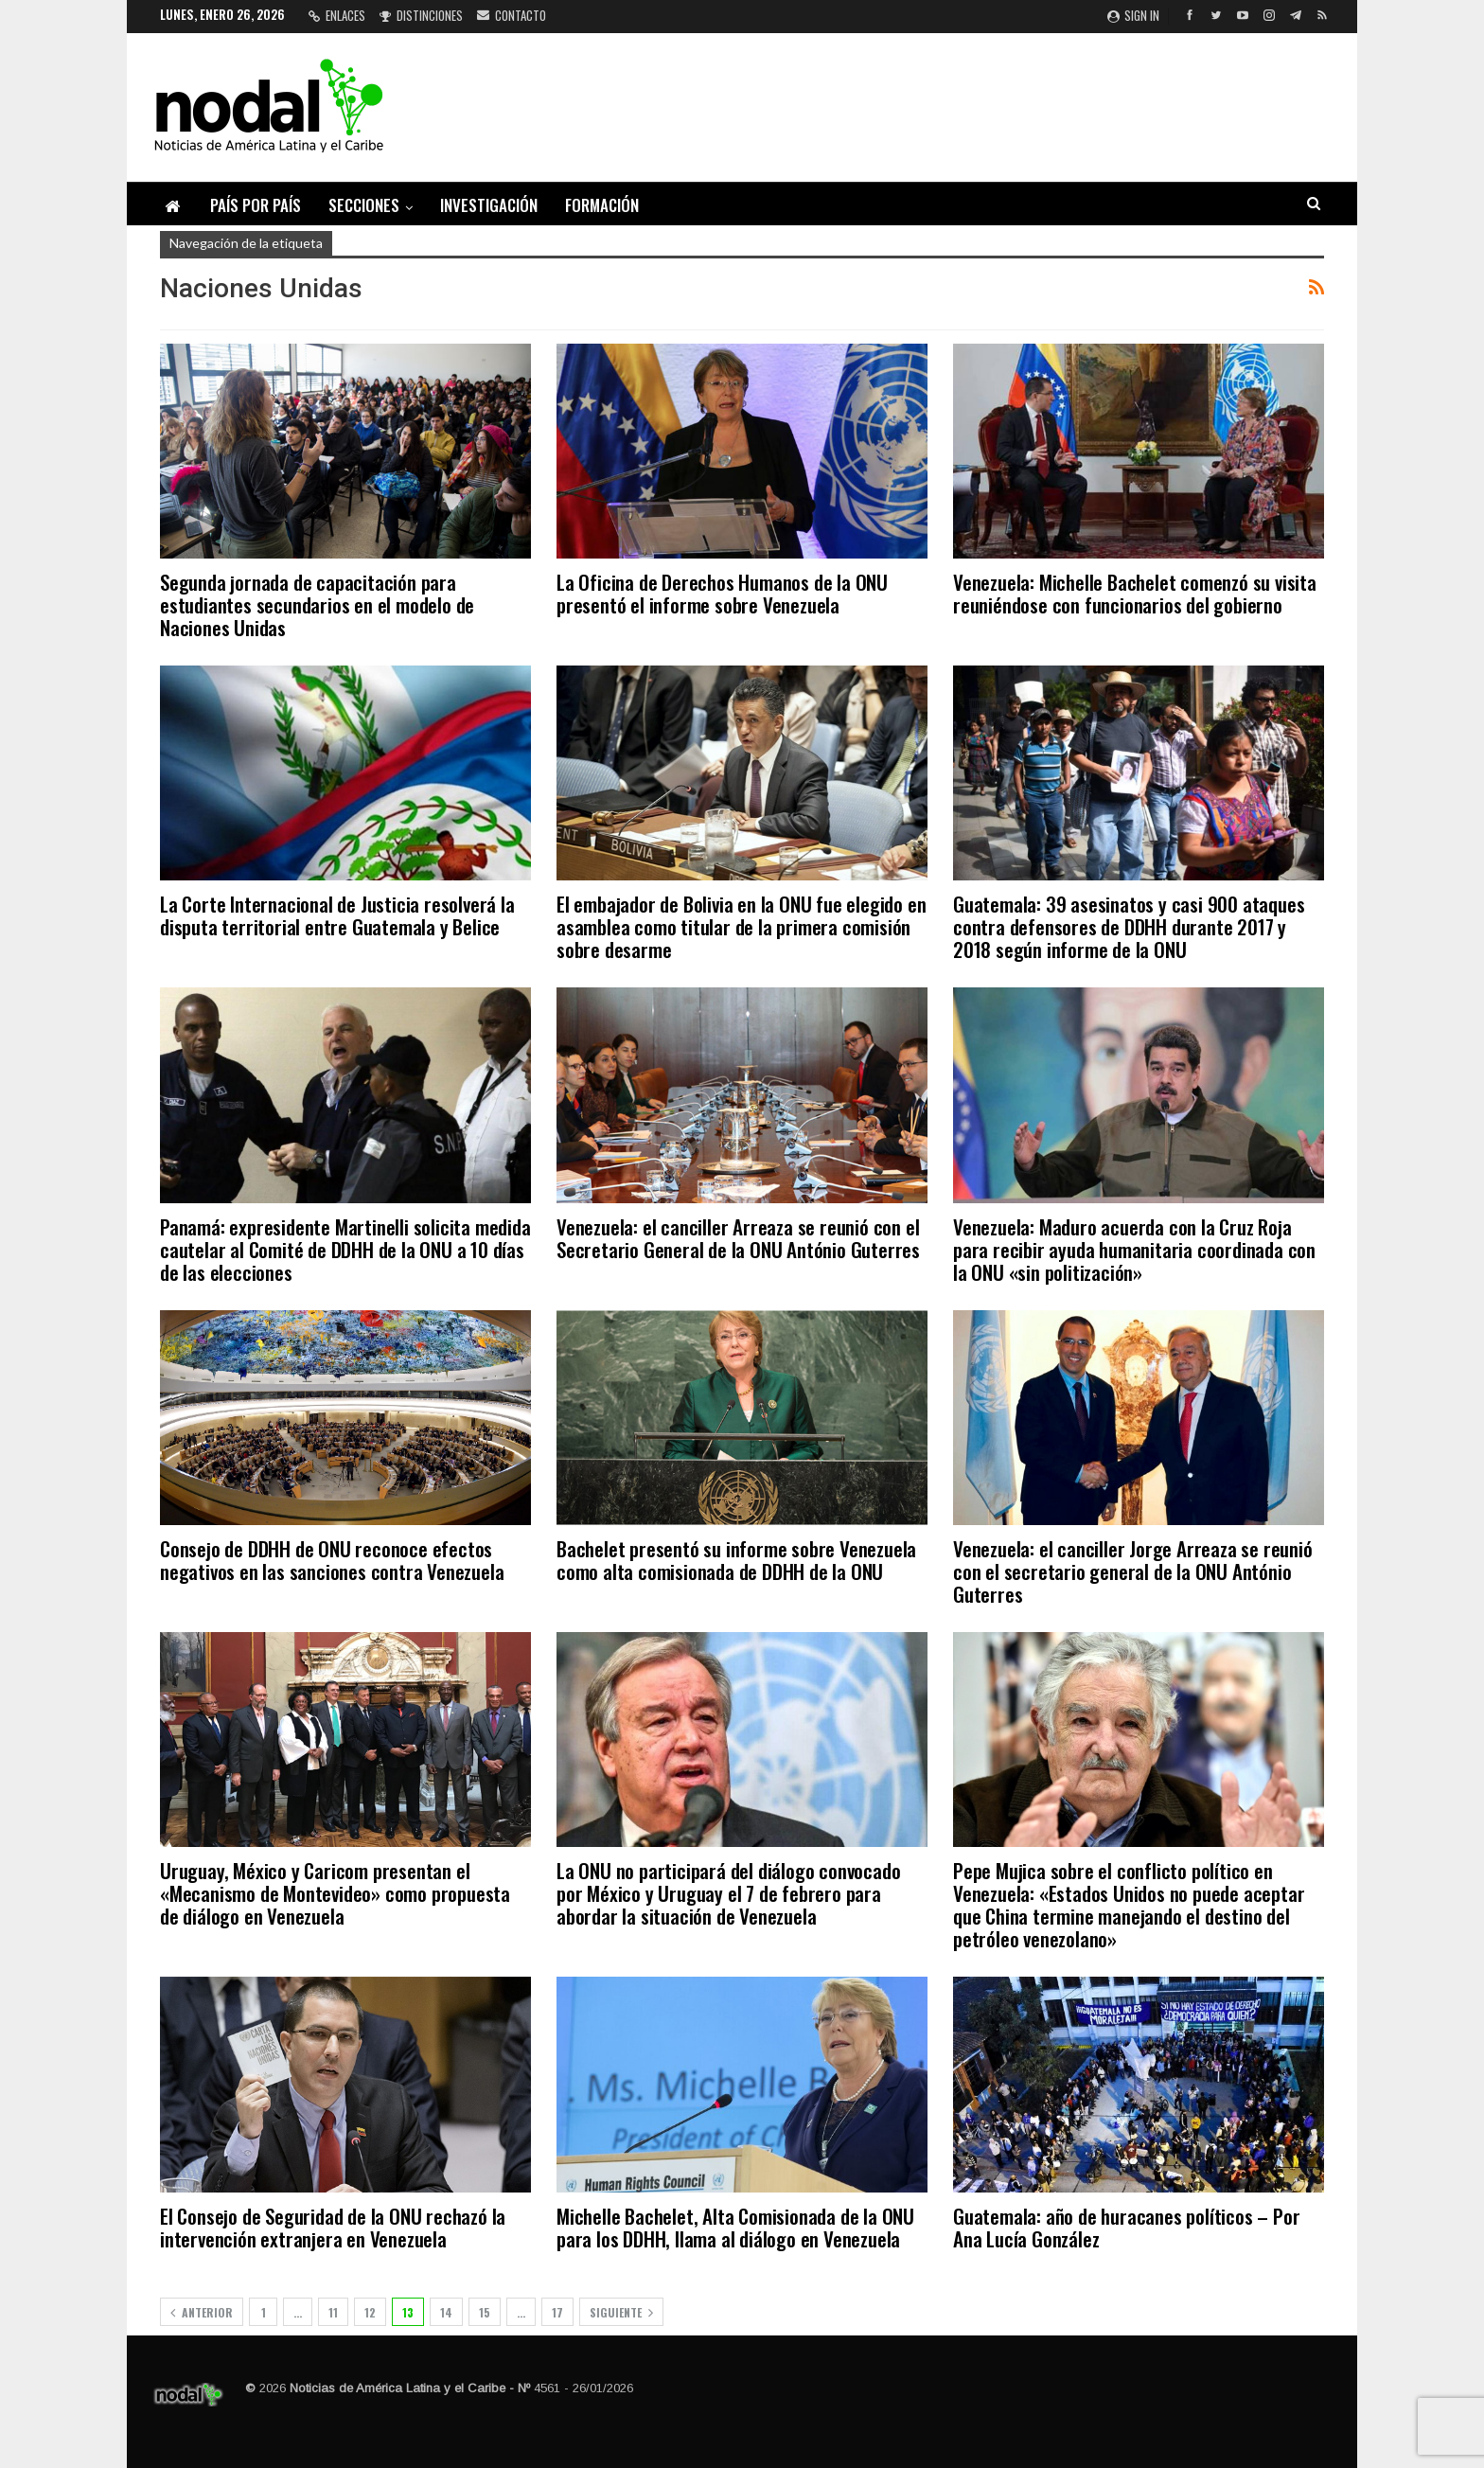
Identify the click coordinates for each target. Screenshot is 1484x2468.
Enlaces (337, 15)
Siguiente (621, 2312)
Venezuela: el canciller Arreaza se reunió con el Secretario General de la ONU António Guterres (738, 1238)
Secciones (363, 205)
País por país (255, 205)
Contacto (511, 15)
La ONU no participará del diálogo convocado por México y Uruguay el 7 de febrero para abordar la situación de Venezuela (728, 1892)
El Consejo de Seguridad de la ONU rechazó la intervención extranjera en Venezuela (332, 2227)
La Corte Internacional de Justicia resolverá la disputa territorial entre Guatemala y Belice (337, 915)
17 (557, 2312)
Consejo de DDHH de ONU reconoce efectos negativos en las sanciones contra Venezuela (332, 1560)
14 (446, 2312)
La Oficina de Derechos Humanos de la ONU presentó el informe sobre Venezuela (722, 593)
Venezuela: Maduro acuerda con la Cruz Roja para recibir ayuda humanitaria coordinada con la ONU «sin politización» (1134, 1249)
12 (370, 2312)
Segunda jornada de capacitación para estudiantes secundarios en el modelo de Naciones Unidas (317, 604)
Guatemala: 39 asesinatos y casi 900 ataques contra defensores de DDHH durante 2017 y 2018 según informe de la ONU (1128, 926)
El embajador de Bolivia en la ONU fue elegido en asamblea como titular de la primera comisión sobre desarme (741, 926)
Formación (602, 205)
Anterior (201, 2312)
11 (333, 2312)
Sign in (1133, 15)
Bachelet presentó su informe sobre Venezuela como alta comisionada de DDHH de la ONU (736, 1560)
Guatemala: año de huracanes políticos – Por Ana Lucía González (1126, 2227)
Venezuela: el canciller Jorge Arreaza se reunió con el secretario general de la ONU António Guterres (1133, 1571)
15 (484, 2312)
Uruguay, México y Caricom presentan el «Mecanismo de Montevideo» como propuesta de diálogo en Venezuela (335, 1892)
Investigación (489, 205)
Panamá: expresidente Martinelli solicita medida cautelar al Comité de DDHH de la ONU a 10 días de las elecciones (345, 1249)
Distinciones (421, 15)
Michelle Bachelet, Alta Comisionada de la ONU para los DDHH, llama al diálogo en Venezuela (735, 2227)
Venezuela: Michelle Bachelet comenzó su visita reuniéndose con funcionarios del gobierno (1134, 593)
